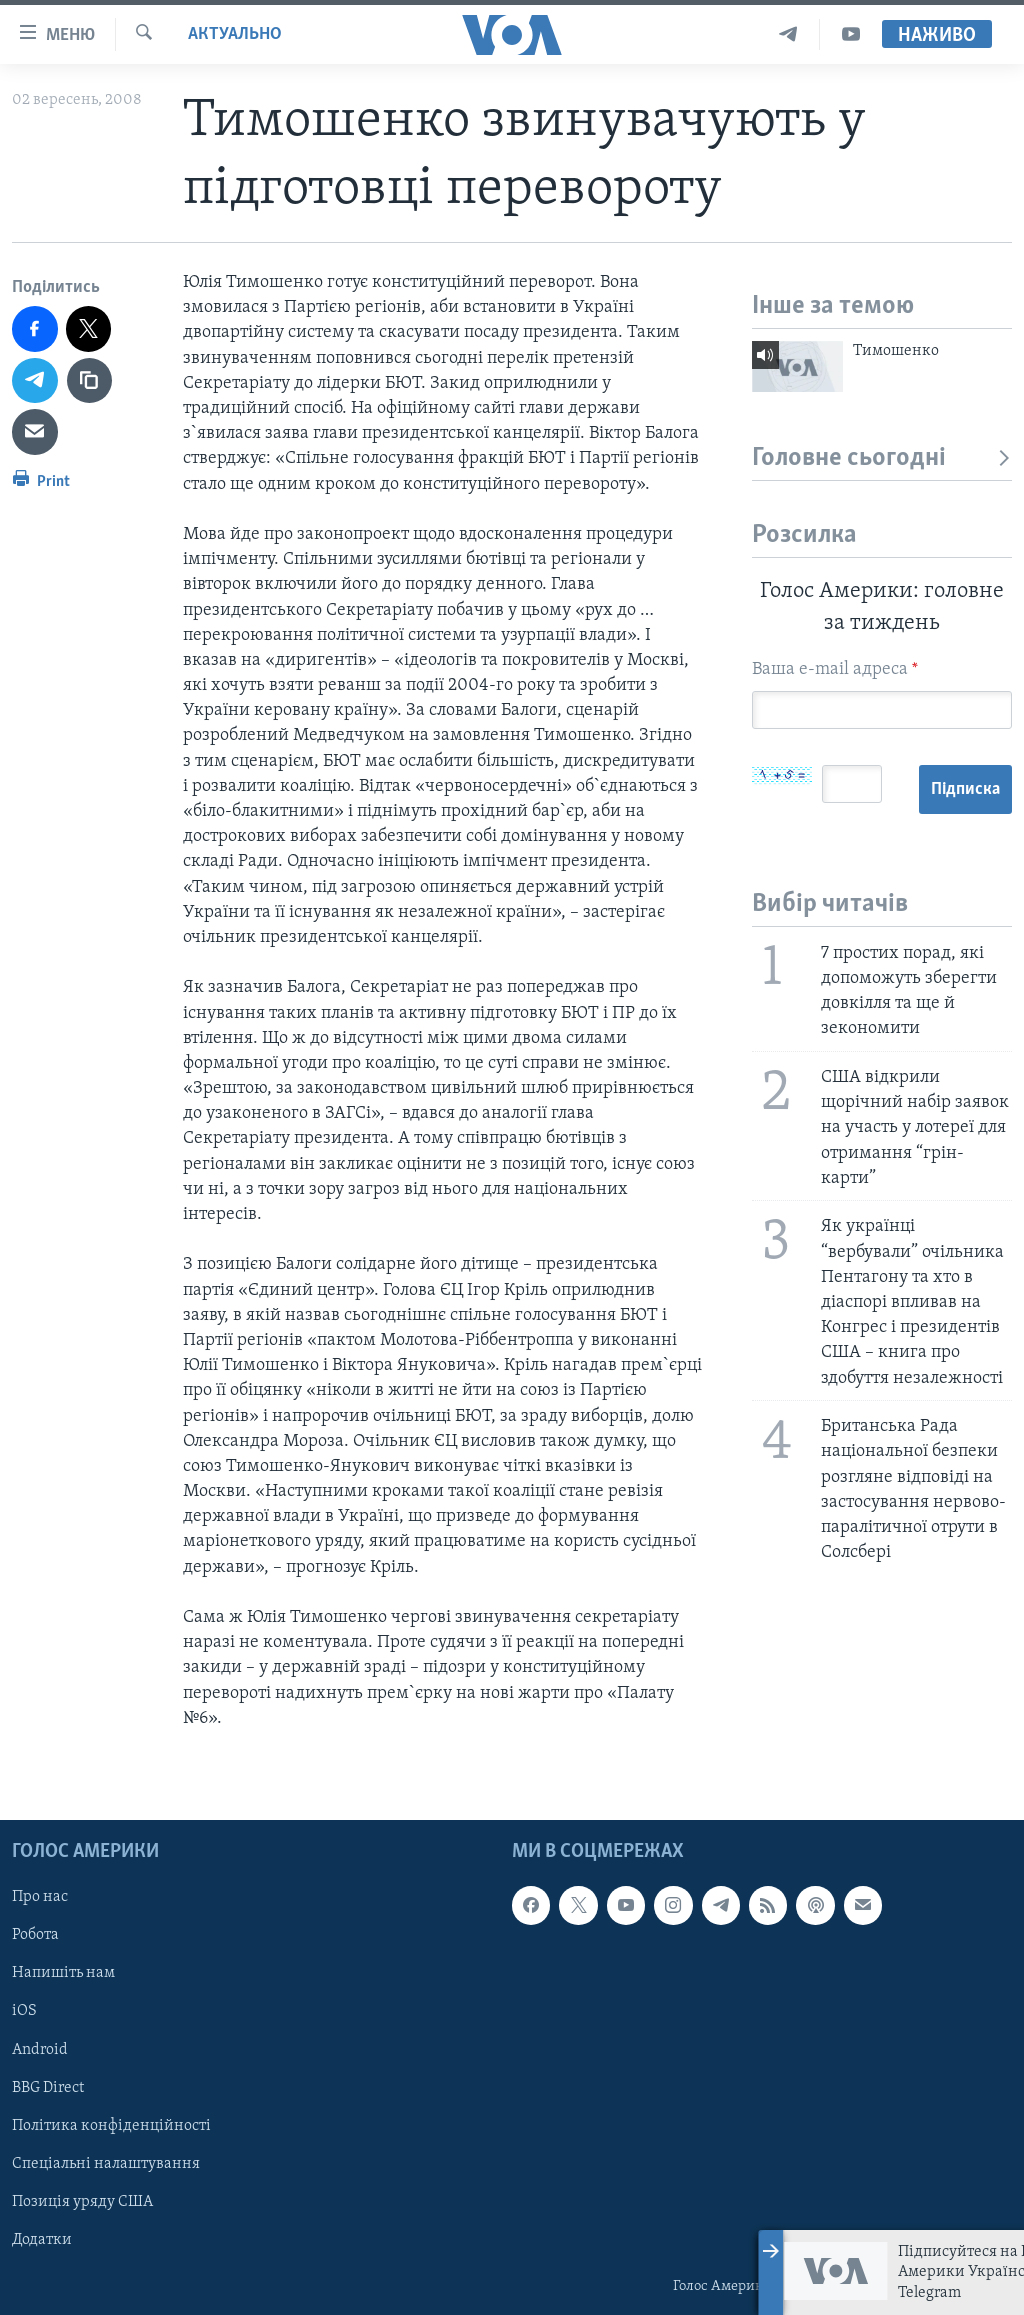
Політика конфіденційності (111, 2126)
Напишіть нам (63, 1973)
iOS (24, 2011)
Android (40, 2049)
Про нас (40, 1897)
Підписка (799, 863)
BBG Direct (48, 2088)
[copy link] (90, 381)
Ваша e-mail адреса (835, 669)
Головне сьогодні (882, 458)
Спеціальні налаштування (106, 2164)
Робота (35, 1935)
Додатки (42, 2240)
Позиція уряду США (82, 2202)
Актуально (235, 34)
